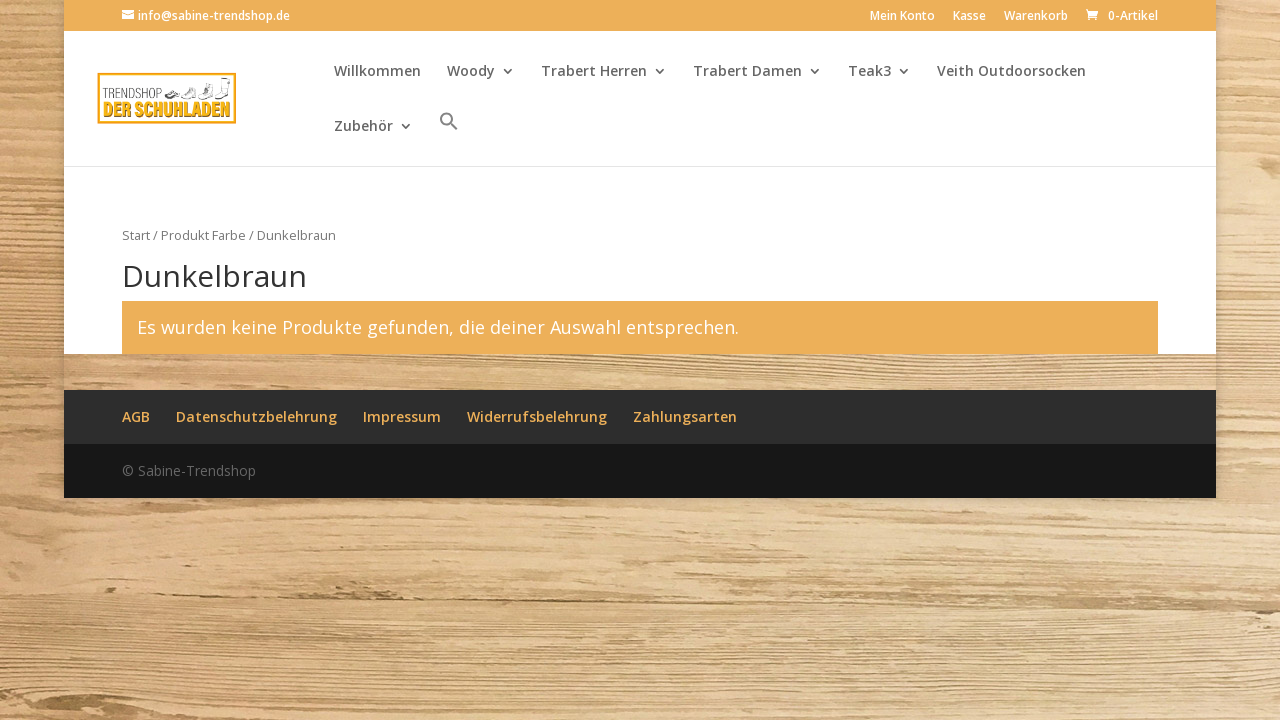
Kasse (969, 17)
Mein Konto (902, 17)
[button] (449, 138)
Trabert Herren (594, 72)
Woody (471, 72)
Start (136, 235)
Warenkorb (1036, 17)
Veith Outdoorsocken (1011, 72)
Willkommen (377, 72)
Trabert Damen (747, 72)
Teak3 (869, 72)
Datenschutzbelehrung (256, 416)
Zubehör (363, 127)
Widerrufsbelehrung (537, 416)
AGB (136, 416)
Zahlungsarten (685, 416)
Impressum (402, 416)
